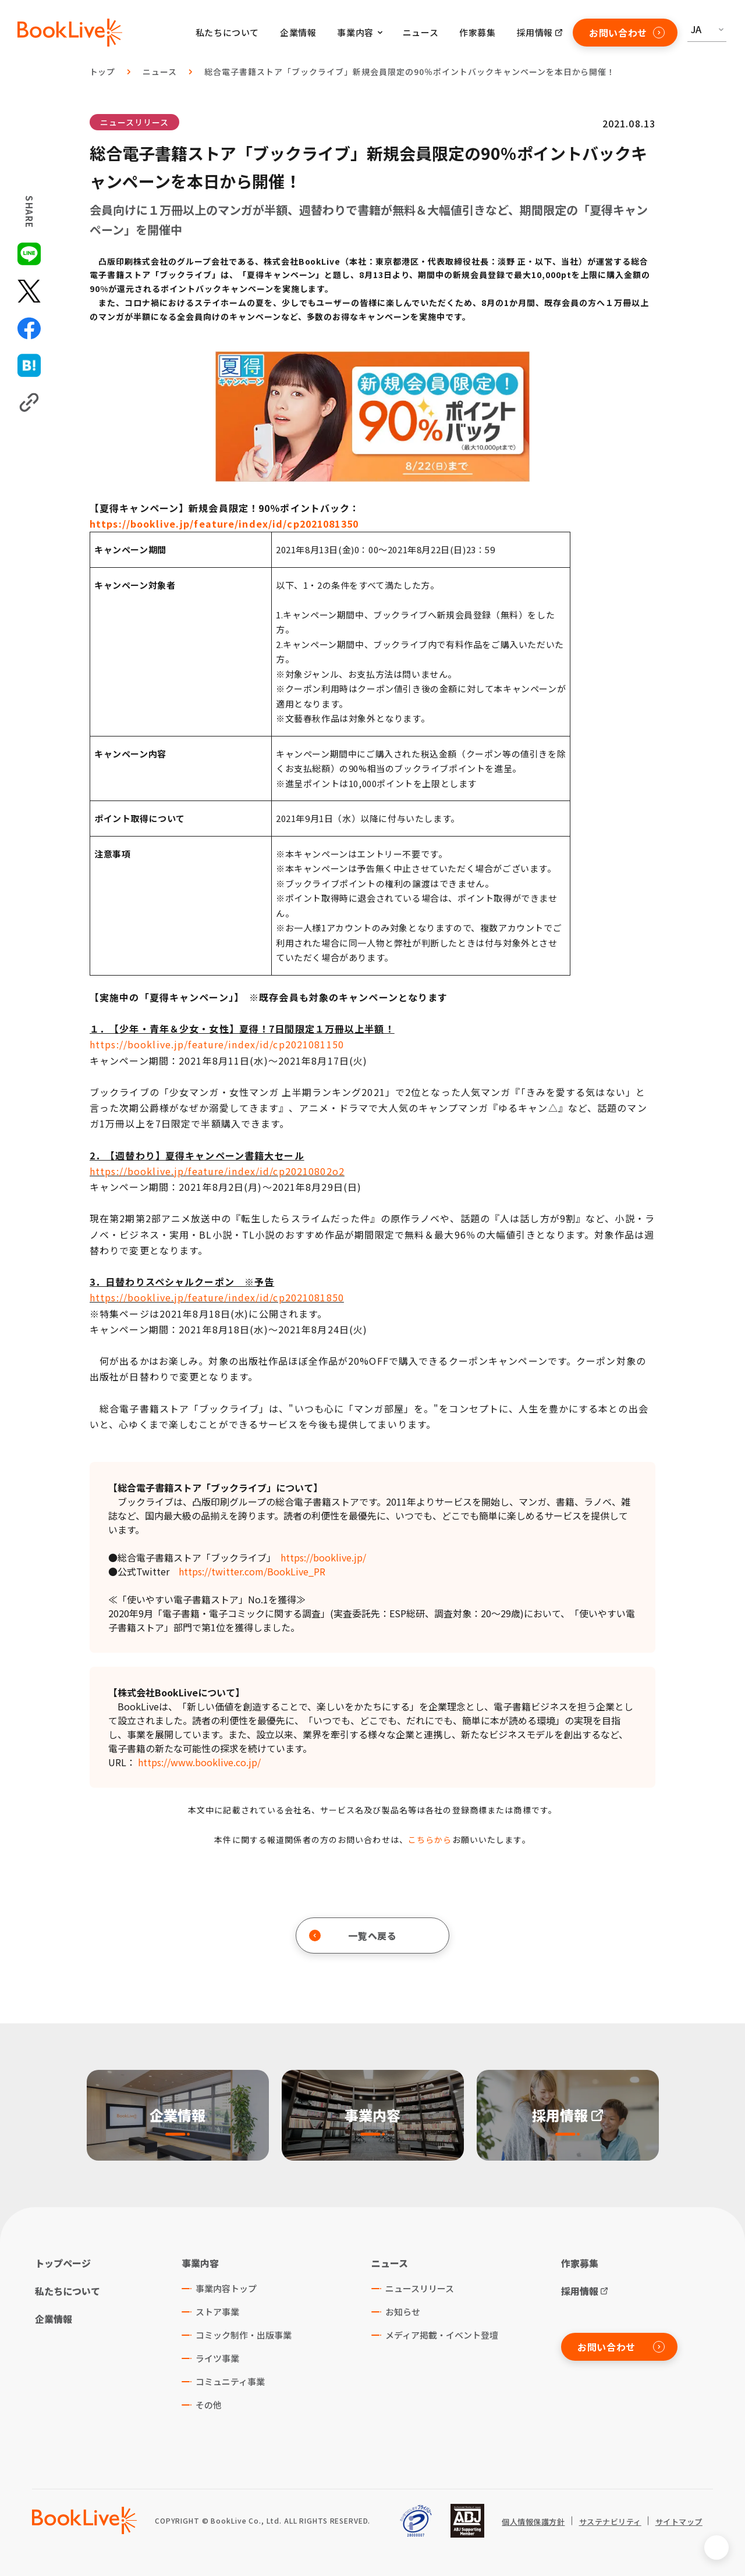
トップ (103, 71)
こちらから (430, 1839)
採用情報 (535, 32)
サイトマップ (679, 2522)
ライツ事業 (217, 2358)
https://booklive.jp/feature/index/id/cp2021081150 (217, 1044)
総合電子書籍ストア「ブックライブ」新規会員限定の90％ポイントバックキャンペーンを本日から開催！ (409, 71)
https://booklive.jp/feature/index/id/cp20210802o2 (217, 1171)
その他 (209, 2405)
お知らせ (402, 2311)
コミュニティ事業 (230, 2381)
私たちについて (227, 32)
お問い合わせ (627, 33)
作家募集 (477, 32)
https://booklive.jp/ (323, 1557)
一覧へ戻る (353, 1935)
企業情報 (298, 32)
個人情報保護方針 (533, 2522)
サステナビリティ (610, 2522)
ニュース (420, 32)
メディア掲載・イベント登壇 (441, 2335)
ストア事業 (217, 2311)
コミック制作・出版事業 (244, 2335)
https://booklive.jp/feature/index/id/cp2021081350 (224, 524)
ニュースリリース (134, 122)
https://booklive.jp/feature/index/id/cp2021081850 (217, 1297)
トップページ (63, 2263)
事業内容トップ (226, 2288)
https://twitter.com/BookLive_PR (252, 1571)
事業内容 (200, 2263)
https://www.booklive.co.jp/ (199, 1762)
